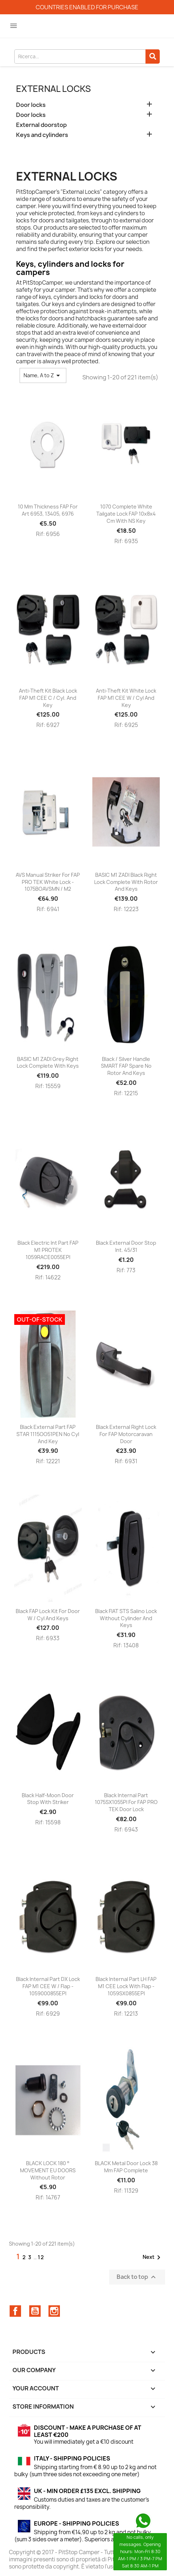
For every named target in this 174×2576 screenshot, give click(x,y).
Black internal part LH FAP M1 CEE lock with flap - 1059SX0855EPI (126, 1986)
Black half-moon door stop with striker (48, 1799)
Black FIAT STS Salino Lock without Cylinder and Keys (126, 1618)
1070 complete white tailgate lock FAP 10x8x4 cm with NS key (126, 513)
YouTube (35, 2311)
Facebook (15, 2311)
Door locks (31, 105)
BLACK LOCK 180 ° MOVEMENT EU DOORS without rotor (48, 2170)
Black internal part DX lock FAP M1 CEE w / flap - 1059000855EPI (48, 1986)
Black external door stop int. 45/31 (126, 1246)
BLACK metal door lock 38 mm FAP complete (126, 2167)
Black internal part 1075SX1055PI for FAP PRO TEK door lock (126, 1802)
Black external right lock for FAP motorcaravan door (126, 1434)
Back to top (137, 2276)
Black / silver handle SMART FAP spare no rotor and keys (126, 1066)
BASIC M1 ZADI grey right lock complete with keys (48, 1063)
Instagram (54, 2311)
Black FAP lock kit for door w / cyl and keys (48, 1615)
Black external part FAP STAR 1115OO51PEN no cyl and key (47, 1434)
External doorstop (41, 125)
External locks (53, 89)
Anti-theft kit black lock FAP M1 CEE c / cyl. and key (48, 697)
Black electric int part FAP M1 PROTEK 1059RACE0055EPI (47, 1249)
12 (41, 2257)
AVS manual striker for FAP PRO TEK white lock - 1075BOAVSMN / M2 (48, 882)
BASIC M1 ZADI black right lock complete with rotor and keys (126, 882)
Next (153, 2257)
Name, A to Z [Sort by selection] (43, 375)
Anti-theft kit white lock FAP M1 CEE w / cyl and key (126, 697)
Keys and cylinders (42, 135)
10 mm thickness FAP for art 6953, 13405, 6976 (48, 510)
